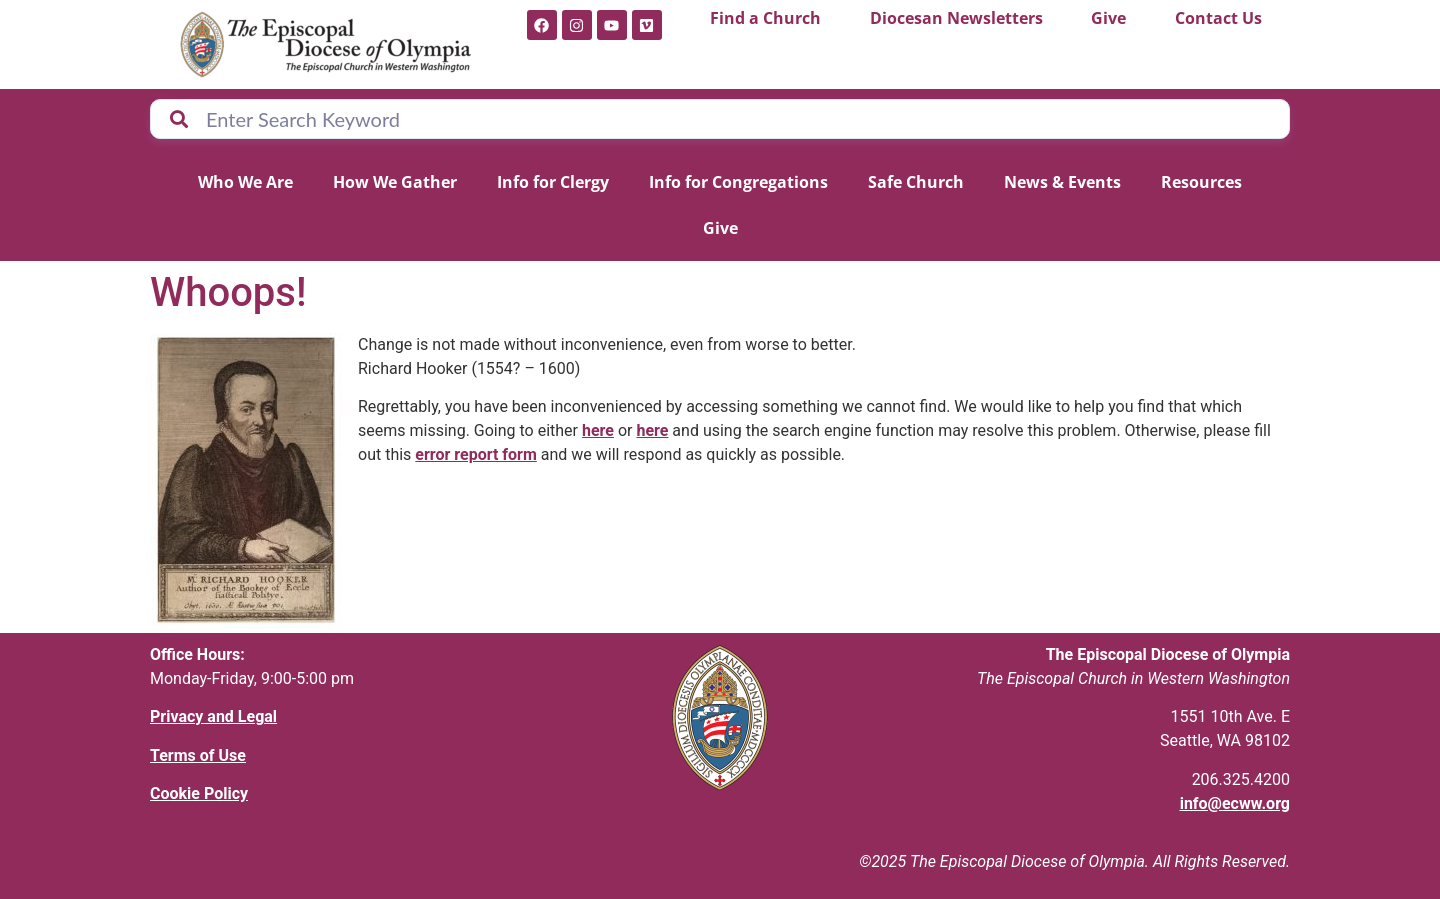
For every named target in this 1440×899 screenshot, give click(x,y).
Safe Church (916, 182)
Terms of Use (198, 755)
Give (1108, 18)
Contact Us (1218, 18)
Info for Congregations (738, 182)
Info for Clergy (553, 182)
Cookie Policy (199, 793)
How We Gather (395, 182)
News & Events (1062, 182)
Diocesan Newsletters (956, 18)
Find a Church (765, 18)
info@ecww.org (1235, 803)
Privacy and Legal (213, 716)
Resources (1201, 182)
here (598, 430)
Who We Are (245, 182)
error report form (476, 454)
